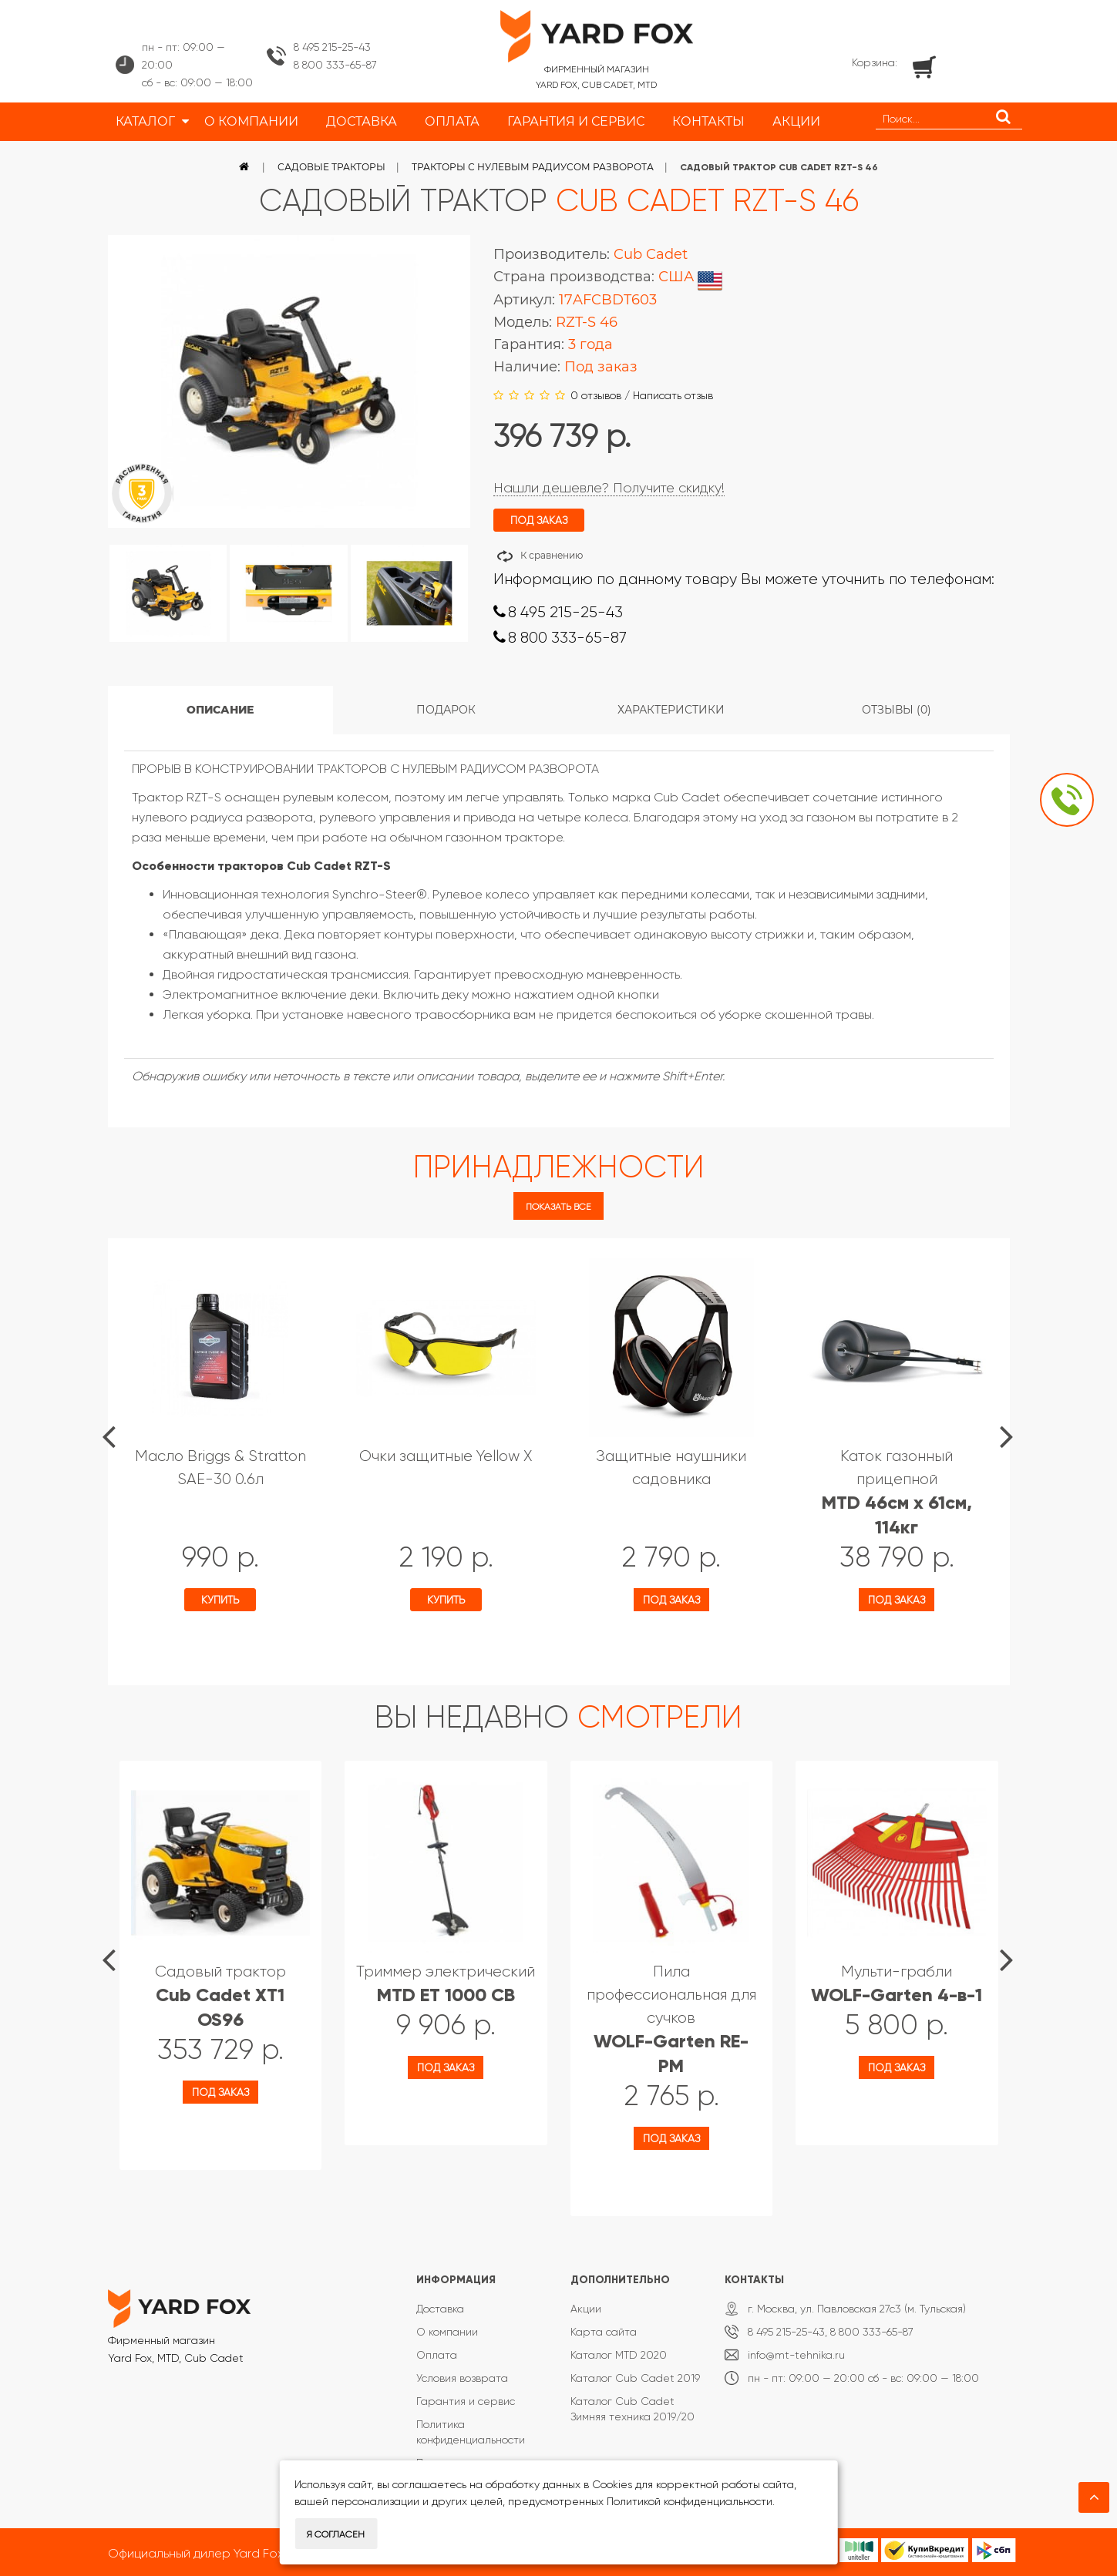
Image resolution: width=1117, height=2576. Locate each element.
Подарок (446, 710)
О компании (447, 2332)
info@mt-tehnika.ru (796, 2355)
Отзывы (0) (896, 710)
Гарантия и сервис (465, 2401)
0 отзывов (595, 395)
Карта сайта (603, 2332)
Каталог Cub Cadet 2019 (635, 2378)
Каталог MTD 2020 (618, 2355)
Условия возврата (462, 2378)
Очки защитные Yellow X (445, 1456)
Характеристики (671, 710)
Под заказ (671, 1600)
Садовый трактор (220, 1996)
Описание (220, 710)
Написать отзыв (673, 395)
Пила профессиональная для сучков (671, 2019)
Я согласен (336, 2534)
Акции (585, 2308)
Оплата (436, 2355)
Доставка (440, 2308)
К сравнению (551, 555)
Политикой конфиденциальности (689, 2501)
